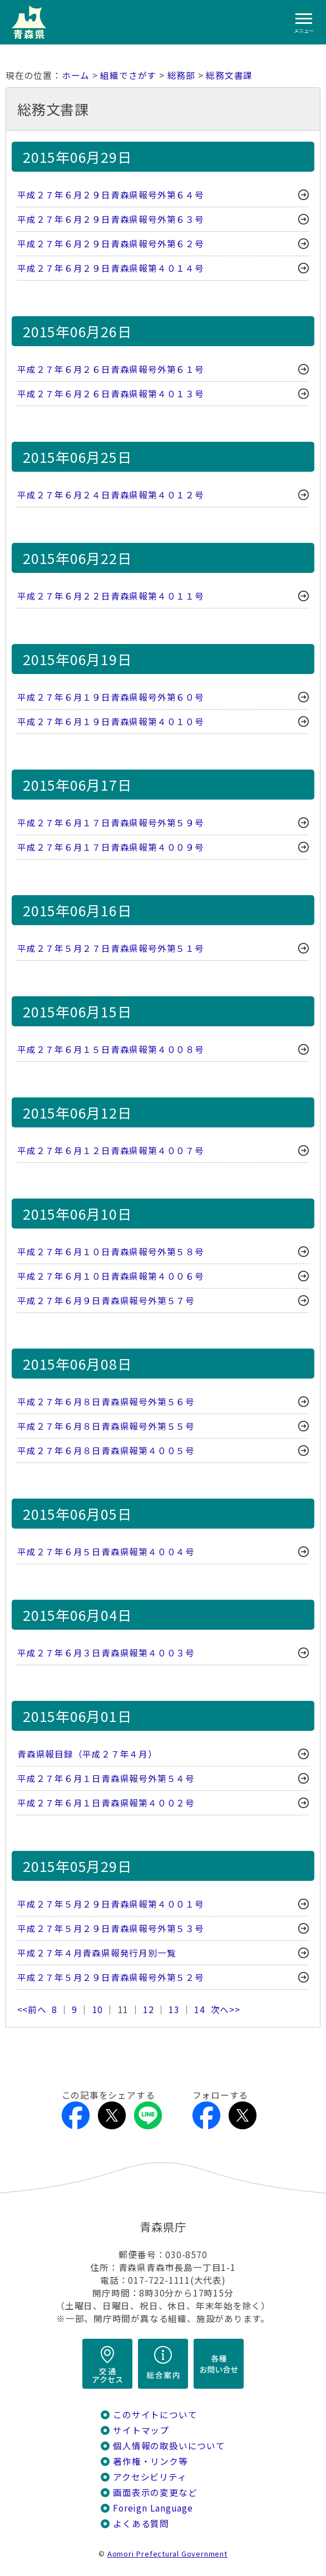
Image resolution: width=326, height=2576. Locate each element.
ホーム (76, 75)
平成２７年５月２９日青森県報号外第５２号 (110, 1977)
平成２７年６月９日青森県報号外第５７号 (106, 1300)
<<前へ (32, 2009)
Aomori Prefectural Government (167, 2553)
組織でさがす (128, 75)
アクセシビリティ (149, 2476)
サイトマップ (141, 2430)
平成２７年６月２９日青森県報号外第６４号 (110, 194)
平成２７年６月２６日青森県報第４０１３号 (110, 393)
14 (199, 2009)
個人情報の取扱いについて (169, 2445)
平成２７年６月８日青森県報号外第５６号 (106, 1401)
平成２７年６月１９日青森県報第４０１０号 (110, 721)
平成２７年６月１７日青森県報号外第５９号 (110, 822)
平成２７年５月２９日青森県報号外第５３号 (110, 1928)
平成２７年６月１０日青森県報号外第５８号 (110, 1251)
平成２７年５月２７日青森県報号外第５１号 (110, 948)
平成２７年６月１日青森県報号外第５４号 (106, 1778)
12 (148, 2009)
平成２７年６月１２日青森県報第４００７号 (110, 1150)
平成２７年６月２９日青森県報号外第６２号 (110, 243)
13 (174, 2009)
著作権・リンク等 (150, 2461)
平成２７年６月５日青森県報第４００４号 (106, 1551)
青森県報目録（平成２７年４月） (87, 1754)
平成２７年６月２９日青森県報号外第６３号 (110, 219)
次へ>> (225, 2009)
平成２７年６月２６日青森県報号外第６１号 (110, 369)
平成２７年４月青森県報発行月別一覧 (96, 1952)
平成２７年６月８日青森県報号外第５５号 (106, 1426)
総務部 (181, 75)
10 (97, 2009)
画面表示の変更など (155, 2492)
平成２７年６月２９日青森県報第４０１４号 (110, 268)
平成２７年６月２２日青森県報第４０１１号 (110, 596)
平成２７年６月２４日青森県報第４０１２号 (110, 494)
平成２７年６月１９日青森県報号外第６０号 (110, 697)
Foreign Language (153, 2508)
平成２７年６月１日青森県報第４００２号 (106, 1802)
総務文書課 (229, 75)
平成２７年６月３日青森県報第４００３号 (106, 1652)
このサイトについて (155, 2414)
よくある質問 (141, 2523)
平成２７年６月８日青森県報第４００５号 (106, 1450)
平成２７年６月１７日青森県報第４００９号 (110, 847)
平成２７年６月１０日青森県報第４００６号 (110, 1276)
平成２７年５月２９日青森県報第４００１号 (110, 1904)
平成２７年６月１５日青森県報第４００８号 (110, 1049)
